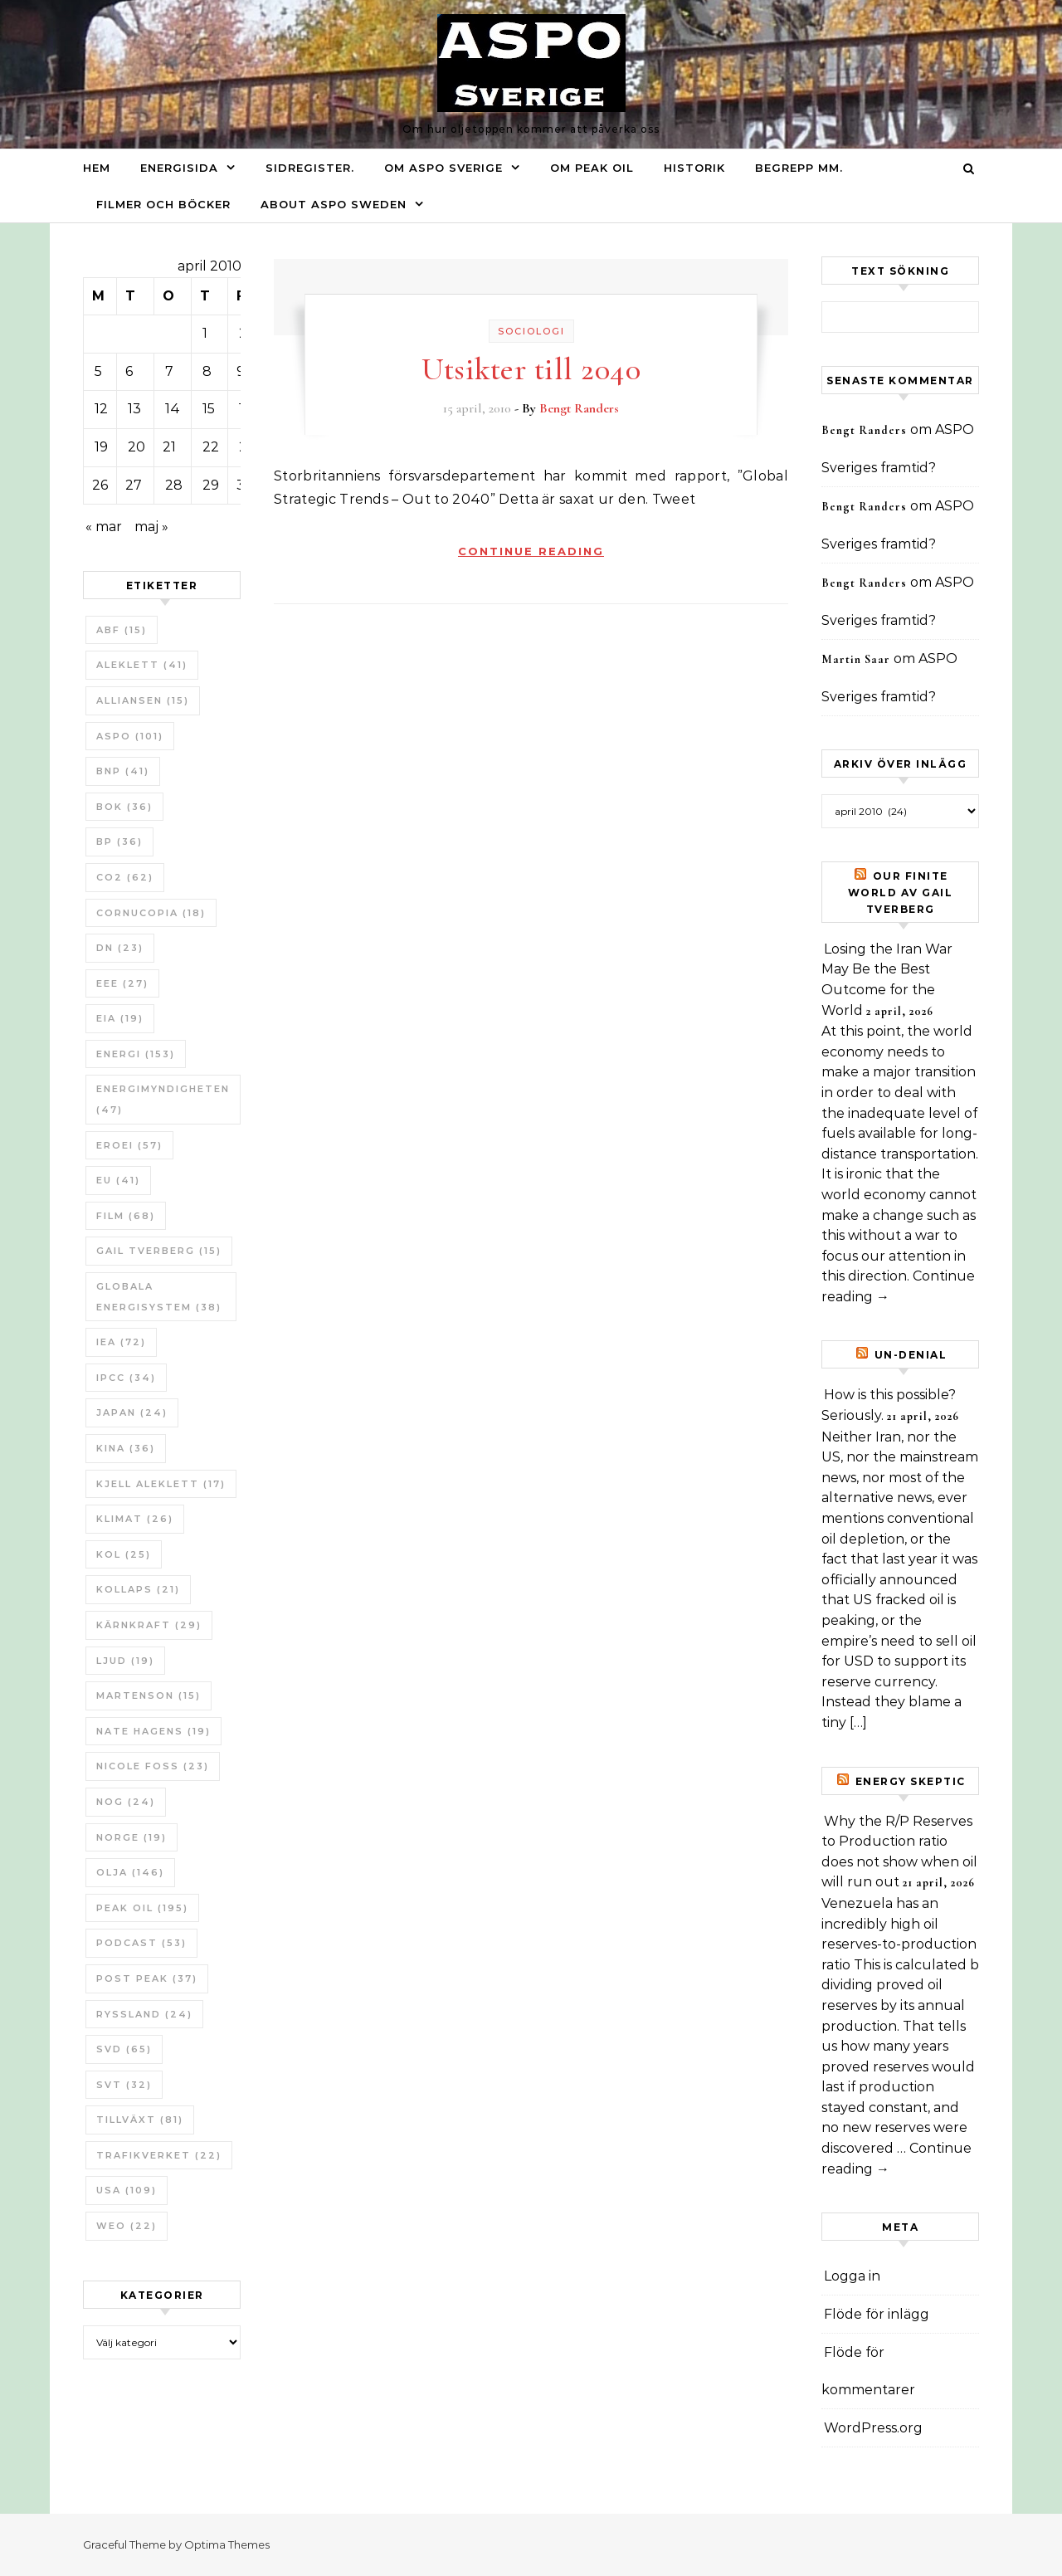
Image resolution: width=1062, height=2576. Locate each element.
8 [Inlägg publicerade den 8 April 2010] (207, 371)
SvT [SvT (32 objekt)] (124, 2085)
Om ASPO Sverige (443, 167)
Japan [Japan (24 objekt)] (132, 1412)
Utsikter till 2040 (531, 369)
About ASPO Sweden (334, 204)
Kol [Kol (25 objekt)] (123, 1554)
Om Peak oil (592, 167)
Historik (694, 167)
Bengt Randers (579, 408)
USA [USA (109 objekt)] (126, 2190)
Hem (96, 167)
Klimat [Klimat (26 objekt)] (134, 1519)
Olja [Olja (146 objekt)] (130, 1872)
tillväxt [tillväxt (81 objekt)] (139, 2119)
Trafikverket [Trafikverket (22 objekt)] (159, 2155)
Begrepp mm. (799, 167)
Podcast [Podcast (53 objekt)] (141, 1943)
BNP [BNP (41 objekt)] (122, 771)
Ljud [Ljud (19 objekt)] (125, 1660)
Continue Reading (531, 551)
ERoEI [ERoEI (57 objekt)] (129, 1145)
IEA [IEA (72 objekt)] (121, 1342)
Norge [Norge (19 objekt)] (131, 1837)
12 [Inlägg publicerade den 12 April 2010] (101, 409)
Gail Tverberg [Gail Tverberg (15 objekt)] (159, 1250)
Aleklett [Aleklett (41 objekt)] (142, 665)
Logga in (852, 2276)
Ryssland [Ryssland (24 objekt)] (144, 2014)
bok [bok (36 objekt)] (124, 806)
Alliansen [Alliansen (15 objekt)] (142, 700)
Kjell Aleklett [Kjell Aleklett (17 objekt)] (161, 1484)
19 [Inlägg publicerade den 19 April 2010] (101, 447)
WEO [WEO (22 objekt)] (126, 2226)
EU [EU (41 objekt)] (118, 1180)
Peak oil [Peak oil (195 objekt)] (142, 1908)
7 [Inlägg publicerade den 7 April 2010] (169, 371)
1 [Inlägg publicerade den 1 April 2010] (204, 333)
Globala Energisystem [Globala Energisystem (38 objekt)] (159, 1297)
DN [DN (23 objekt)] (120, 948)
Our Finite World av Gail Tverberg (900, 892)
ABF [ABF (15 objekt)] (121, 630)
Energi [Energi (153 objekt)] (135, 1054)
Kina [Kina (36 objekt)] (125, 1448)
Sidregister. (310, 167)
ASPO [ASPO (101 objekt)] (129, 736)
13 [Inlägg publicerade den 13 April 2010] (134, 409)
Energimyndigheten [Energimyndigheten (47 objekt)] (163, 1099)
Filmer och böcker (163, 204)
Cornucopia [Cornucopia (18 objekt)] (151, 913)
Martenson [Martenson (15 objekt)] (148, 1695)
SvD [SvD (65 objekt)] (124, 2049)
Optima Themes (227, 2544)
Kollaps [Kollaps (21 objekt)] (138, 1589)
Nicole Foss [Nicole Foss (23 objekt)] (152, 1766)
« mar (103, 526)
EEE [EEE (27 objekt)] (122, 983)
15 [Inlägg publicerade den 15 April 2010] (208, 409)
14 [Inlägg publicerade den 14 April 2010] (172, 409)
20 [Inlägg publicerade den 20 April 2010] (136, 447)
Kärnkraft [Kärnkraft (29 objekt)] (149, 1625)
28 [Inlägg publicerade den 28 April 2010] (174, 485)
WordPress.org (873, 2428)
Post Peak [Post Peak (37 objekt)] (146, 1978)
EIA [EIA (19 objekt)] (120, 1018)
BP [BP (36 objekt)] (119, 841)
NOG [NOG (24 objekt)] (125, 1802)
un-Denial (911, 1355)
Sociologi (531, 331)
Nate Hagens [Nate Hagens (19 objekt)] (153, 1731)
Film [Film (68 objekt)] (125, 1216)
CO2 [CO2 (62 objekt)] (124, 877)
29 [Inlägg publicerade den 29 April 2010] (210, 485)
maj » (151, 526)
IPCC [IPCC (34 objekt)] (126, 1377)
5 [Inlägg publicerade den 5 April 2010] (98, 371)
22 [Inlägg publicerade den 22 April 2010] (210, 447)
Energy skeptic (910, 1781)
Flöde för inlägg (876, 2314)
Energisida (179, 167)
